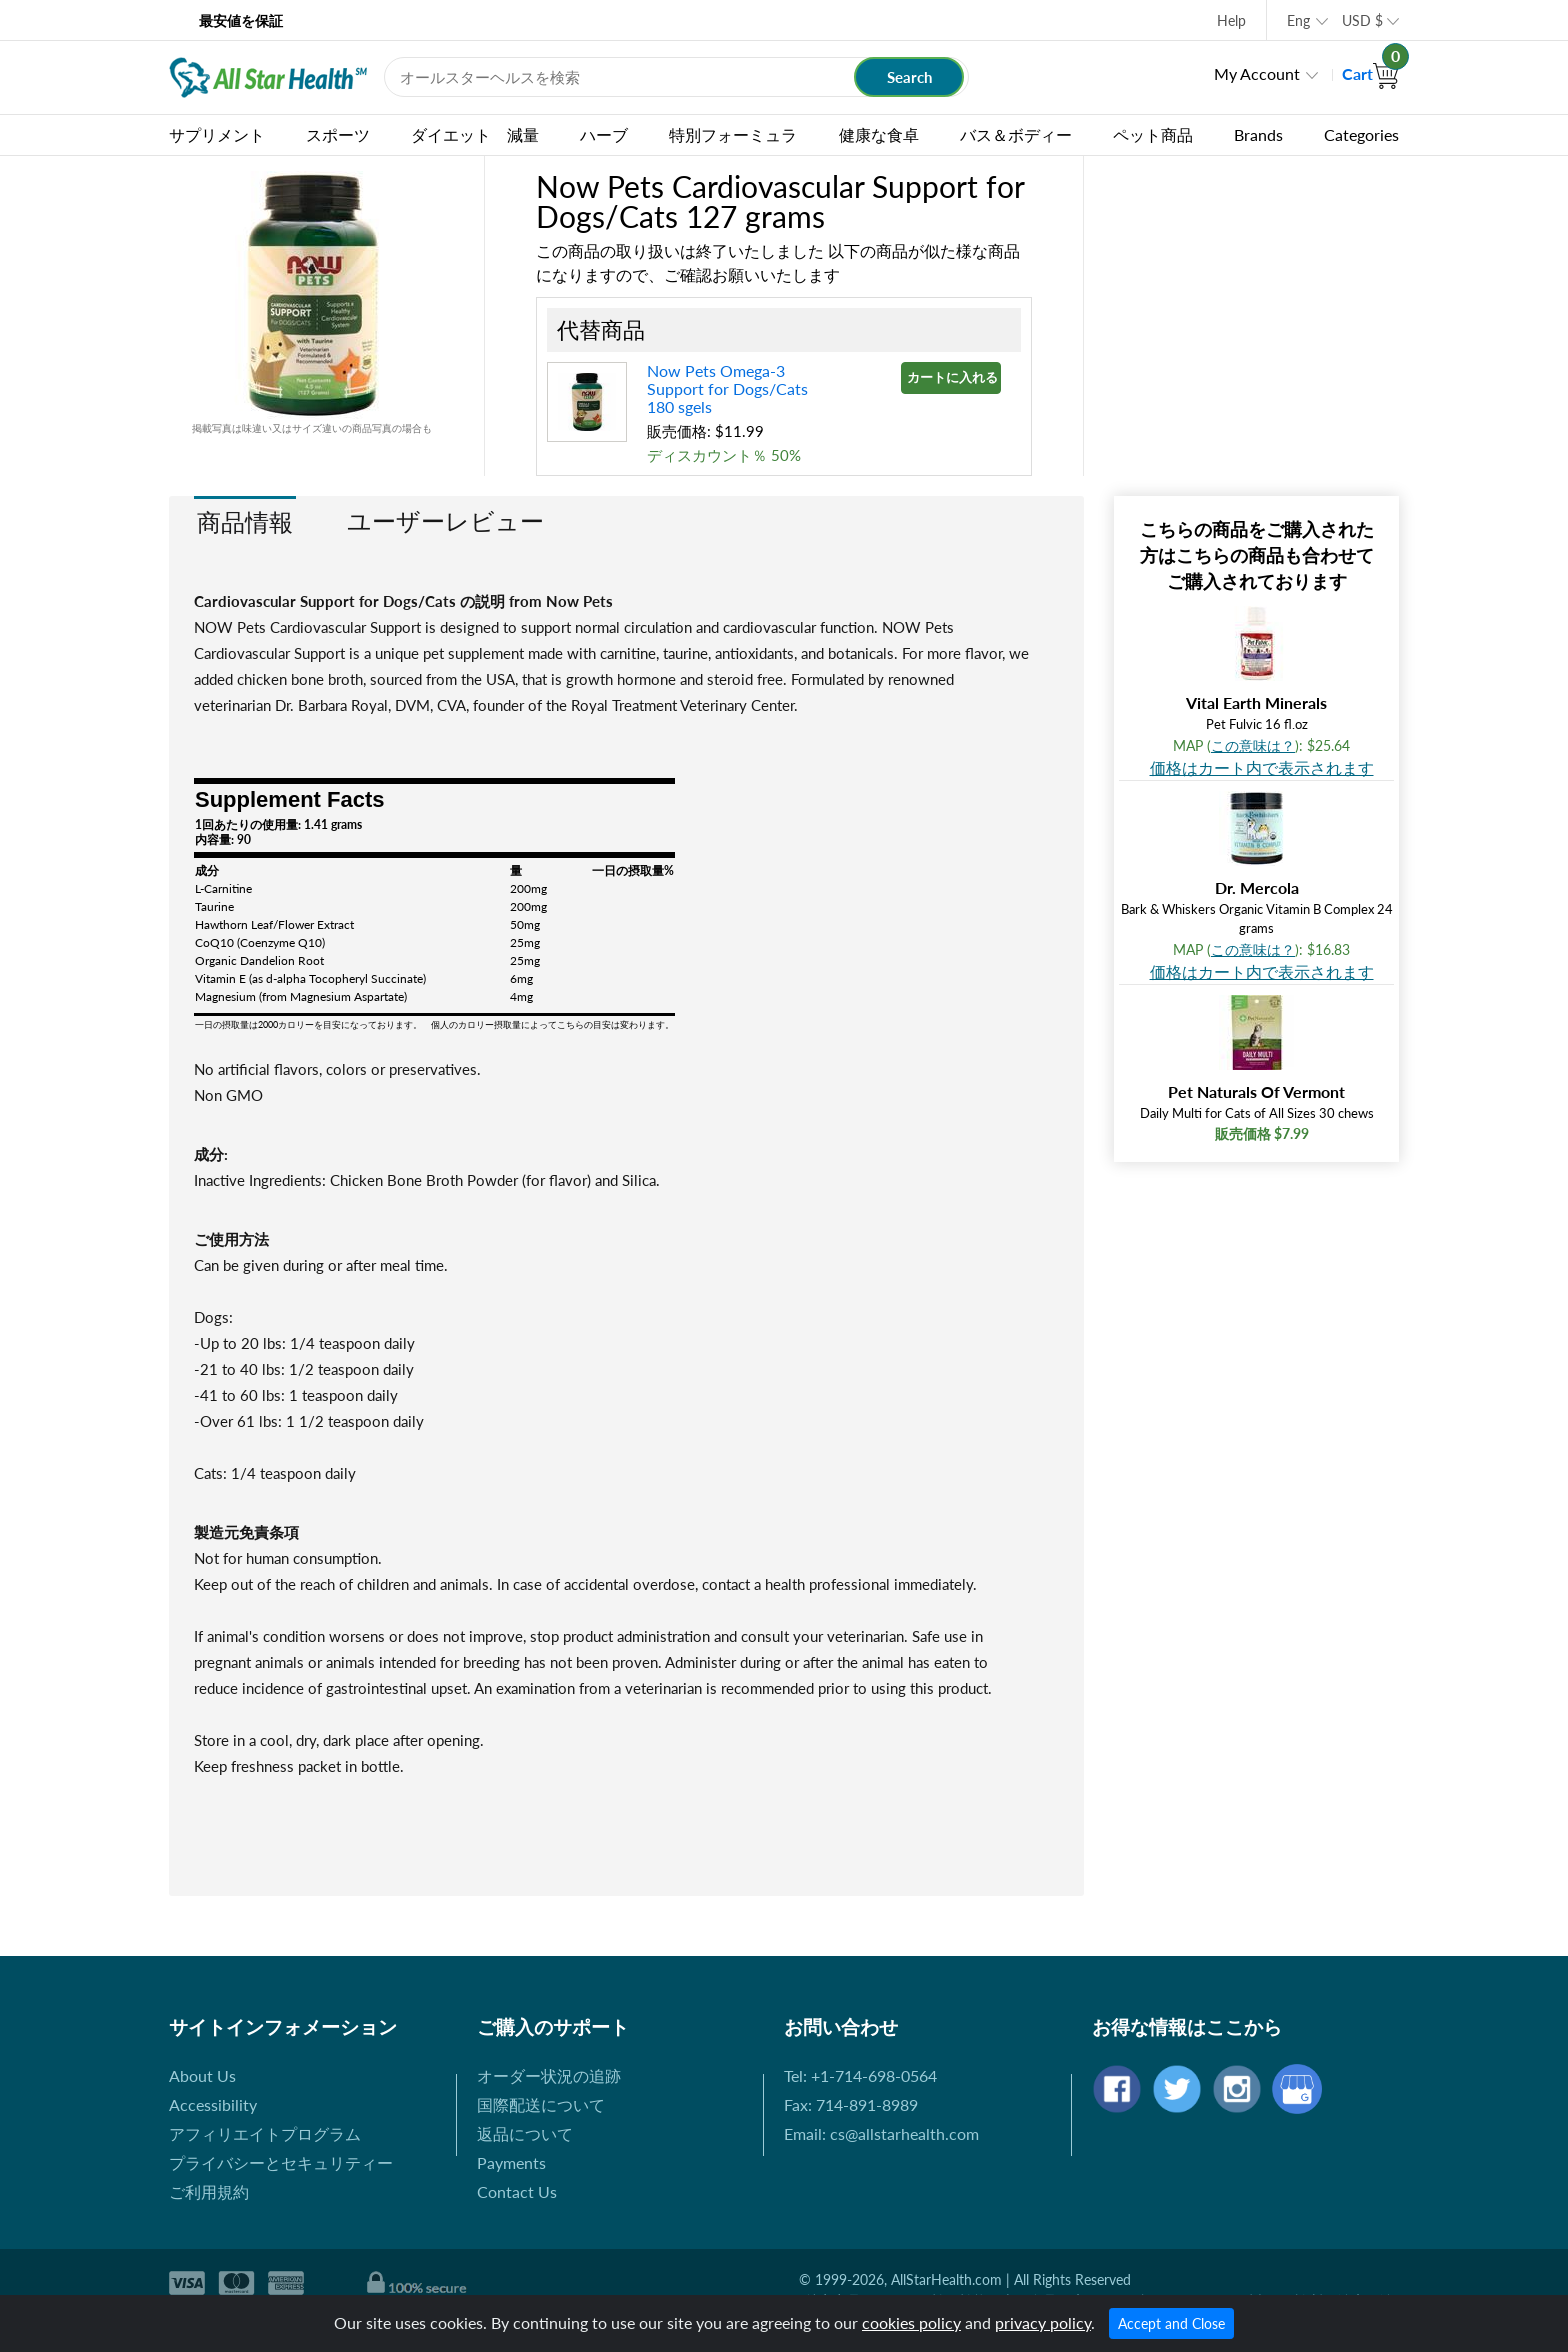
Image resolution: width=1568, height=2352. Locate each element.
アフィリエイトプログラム (265, 2133)
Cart (1370, 73)
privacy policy (1043, 2322)
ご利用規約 (209, 2191)
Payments (511, 2162)
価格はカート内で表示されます (1262, 767)
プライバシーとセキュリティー (281, 2162)
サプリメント (217, 134)
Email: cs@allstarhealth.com (881, 2133)
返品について (525, 2133)
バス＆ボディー (1016, 134)
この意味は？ (1253, 745)
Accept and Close (1171, 2323)
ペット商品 (1153, 134)
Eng (1298, 20)
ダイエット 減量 (475, 134)
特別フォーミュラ (733, 134)
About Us (202, 2075)
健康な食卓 (879, 134)
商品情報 (245, 521)
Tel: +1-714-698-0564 (860, 2075)
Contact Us (517, 2191)
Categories (1361, 134)
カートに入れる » (954, 377)
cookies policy (911, 2322)
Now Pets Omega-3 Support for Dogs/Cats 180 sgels (729, 388)
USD (1362, 20)
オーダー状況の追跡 (549, 2075)
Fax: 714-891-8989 (851, 2104)
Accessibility (213, 2104)
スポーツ (338, 134)
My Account (1257, 73)
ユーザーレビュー (445, 520)
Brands (1258, 134)
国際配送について (541, 2104)
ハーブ (604, 134)
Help (1231, 20)
